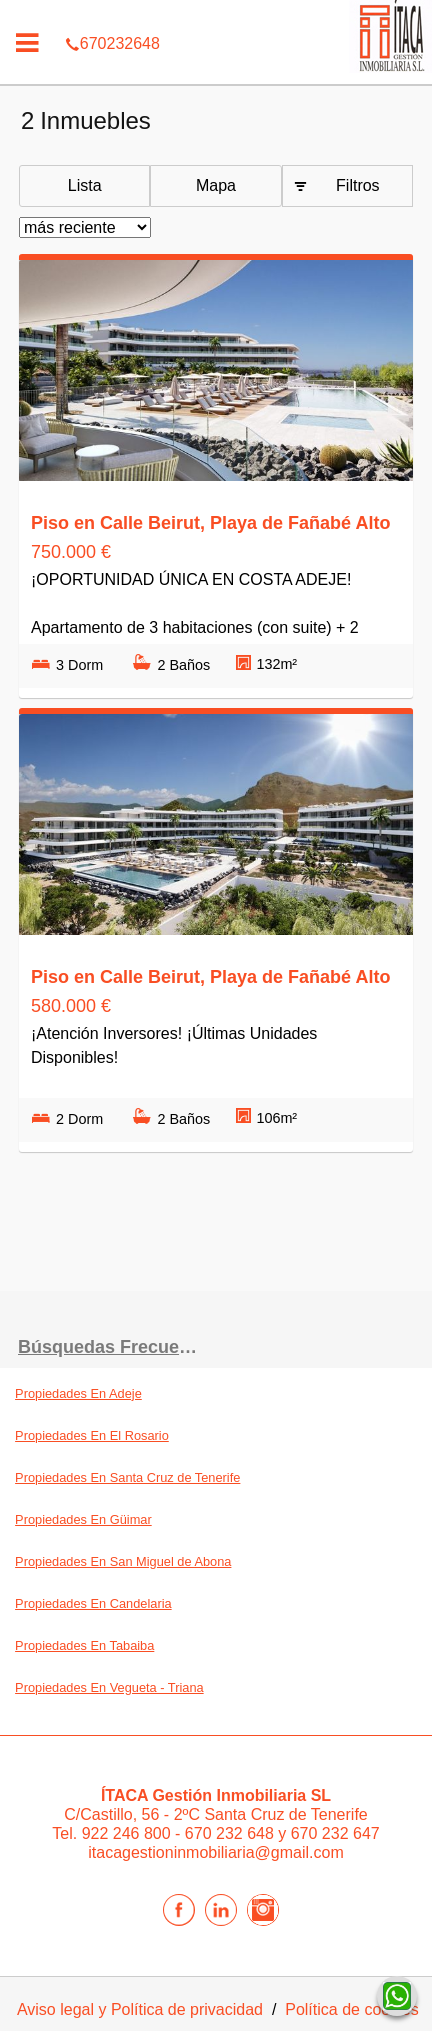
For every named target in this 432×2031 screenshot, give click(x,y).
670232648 (216, 14)
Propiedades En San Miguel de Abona (123, 1561)
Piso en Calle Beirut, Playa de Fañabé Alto (210, 523)
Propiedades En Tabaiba (84, 1645)
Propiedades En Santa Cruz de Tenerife (127, 1477)
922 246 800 (128, 1833)
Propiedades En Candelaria (93, 1603)
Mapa (216, 185)
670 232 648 (231, 1833)
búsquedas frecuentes (117, 1347)
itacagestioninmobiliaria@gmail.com (215, 1852)
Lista (85, 185)
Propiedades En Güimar (83, 1519)
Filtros (358, 185)
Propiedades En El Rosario (92, 1435)
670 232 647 (335, 1833)
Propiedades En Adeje (78, 1393)
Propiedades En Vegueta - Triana (109, 1687)
